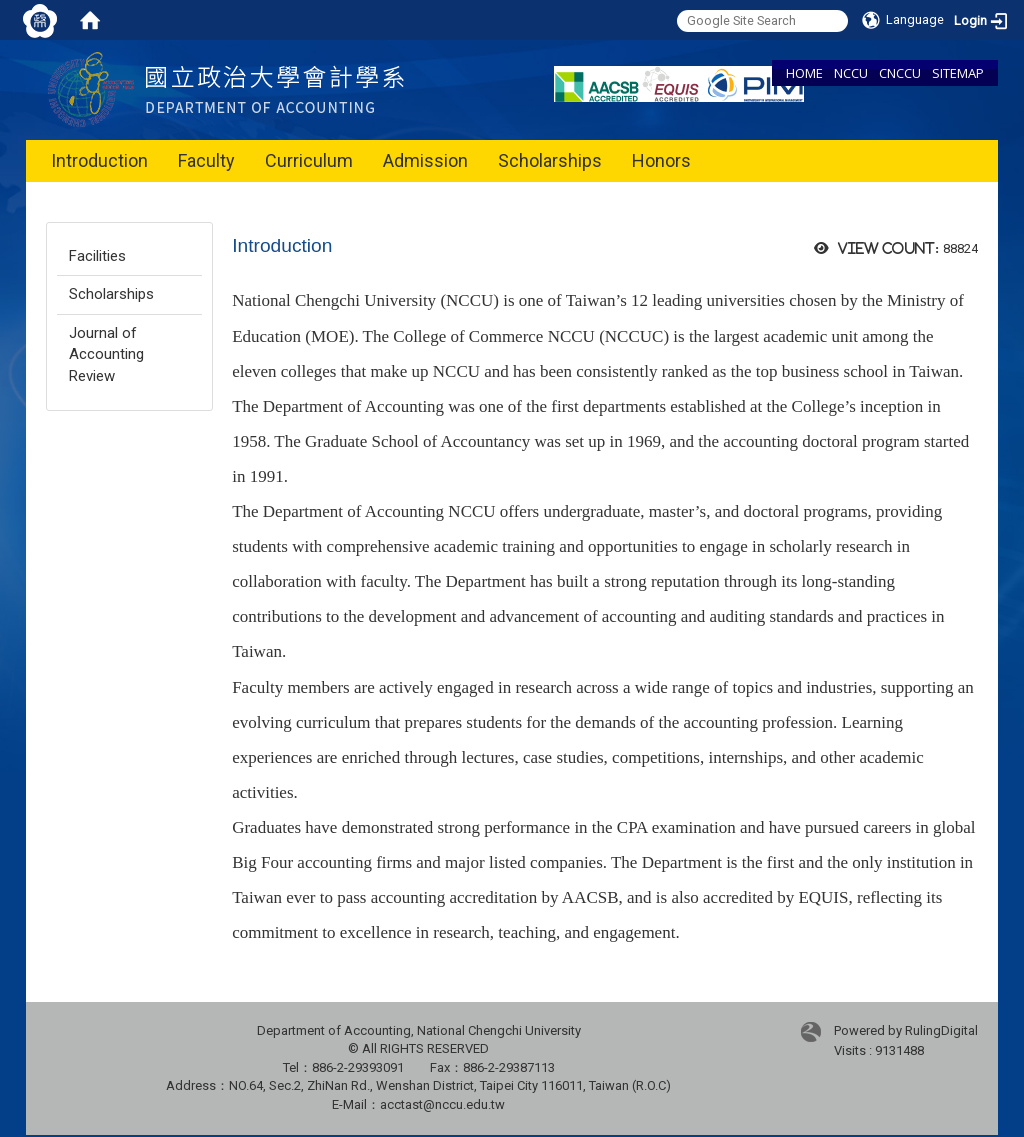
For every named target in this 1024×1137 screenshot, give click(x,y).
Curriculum (309, 160)
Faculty (206, 160)
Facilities (97, 256)
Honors (661, 160)
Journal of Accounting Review (106, 354)
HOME (804, 73)
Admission (425, 160)
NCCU (851, 73)
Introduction (99, 160)
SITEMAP (958, 73)
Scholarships (550, 160)
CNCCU (900, 73)
